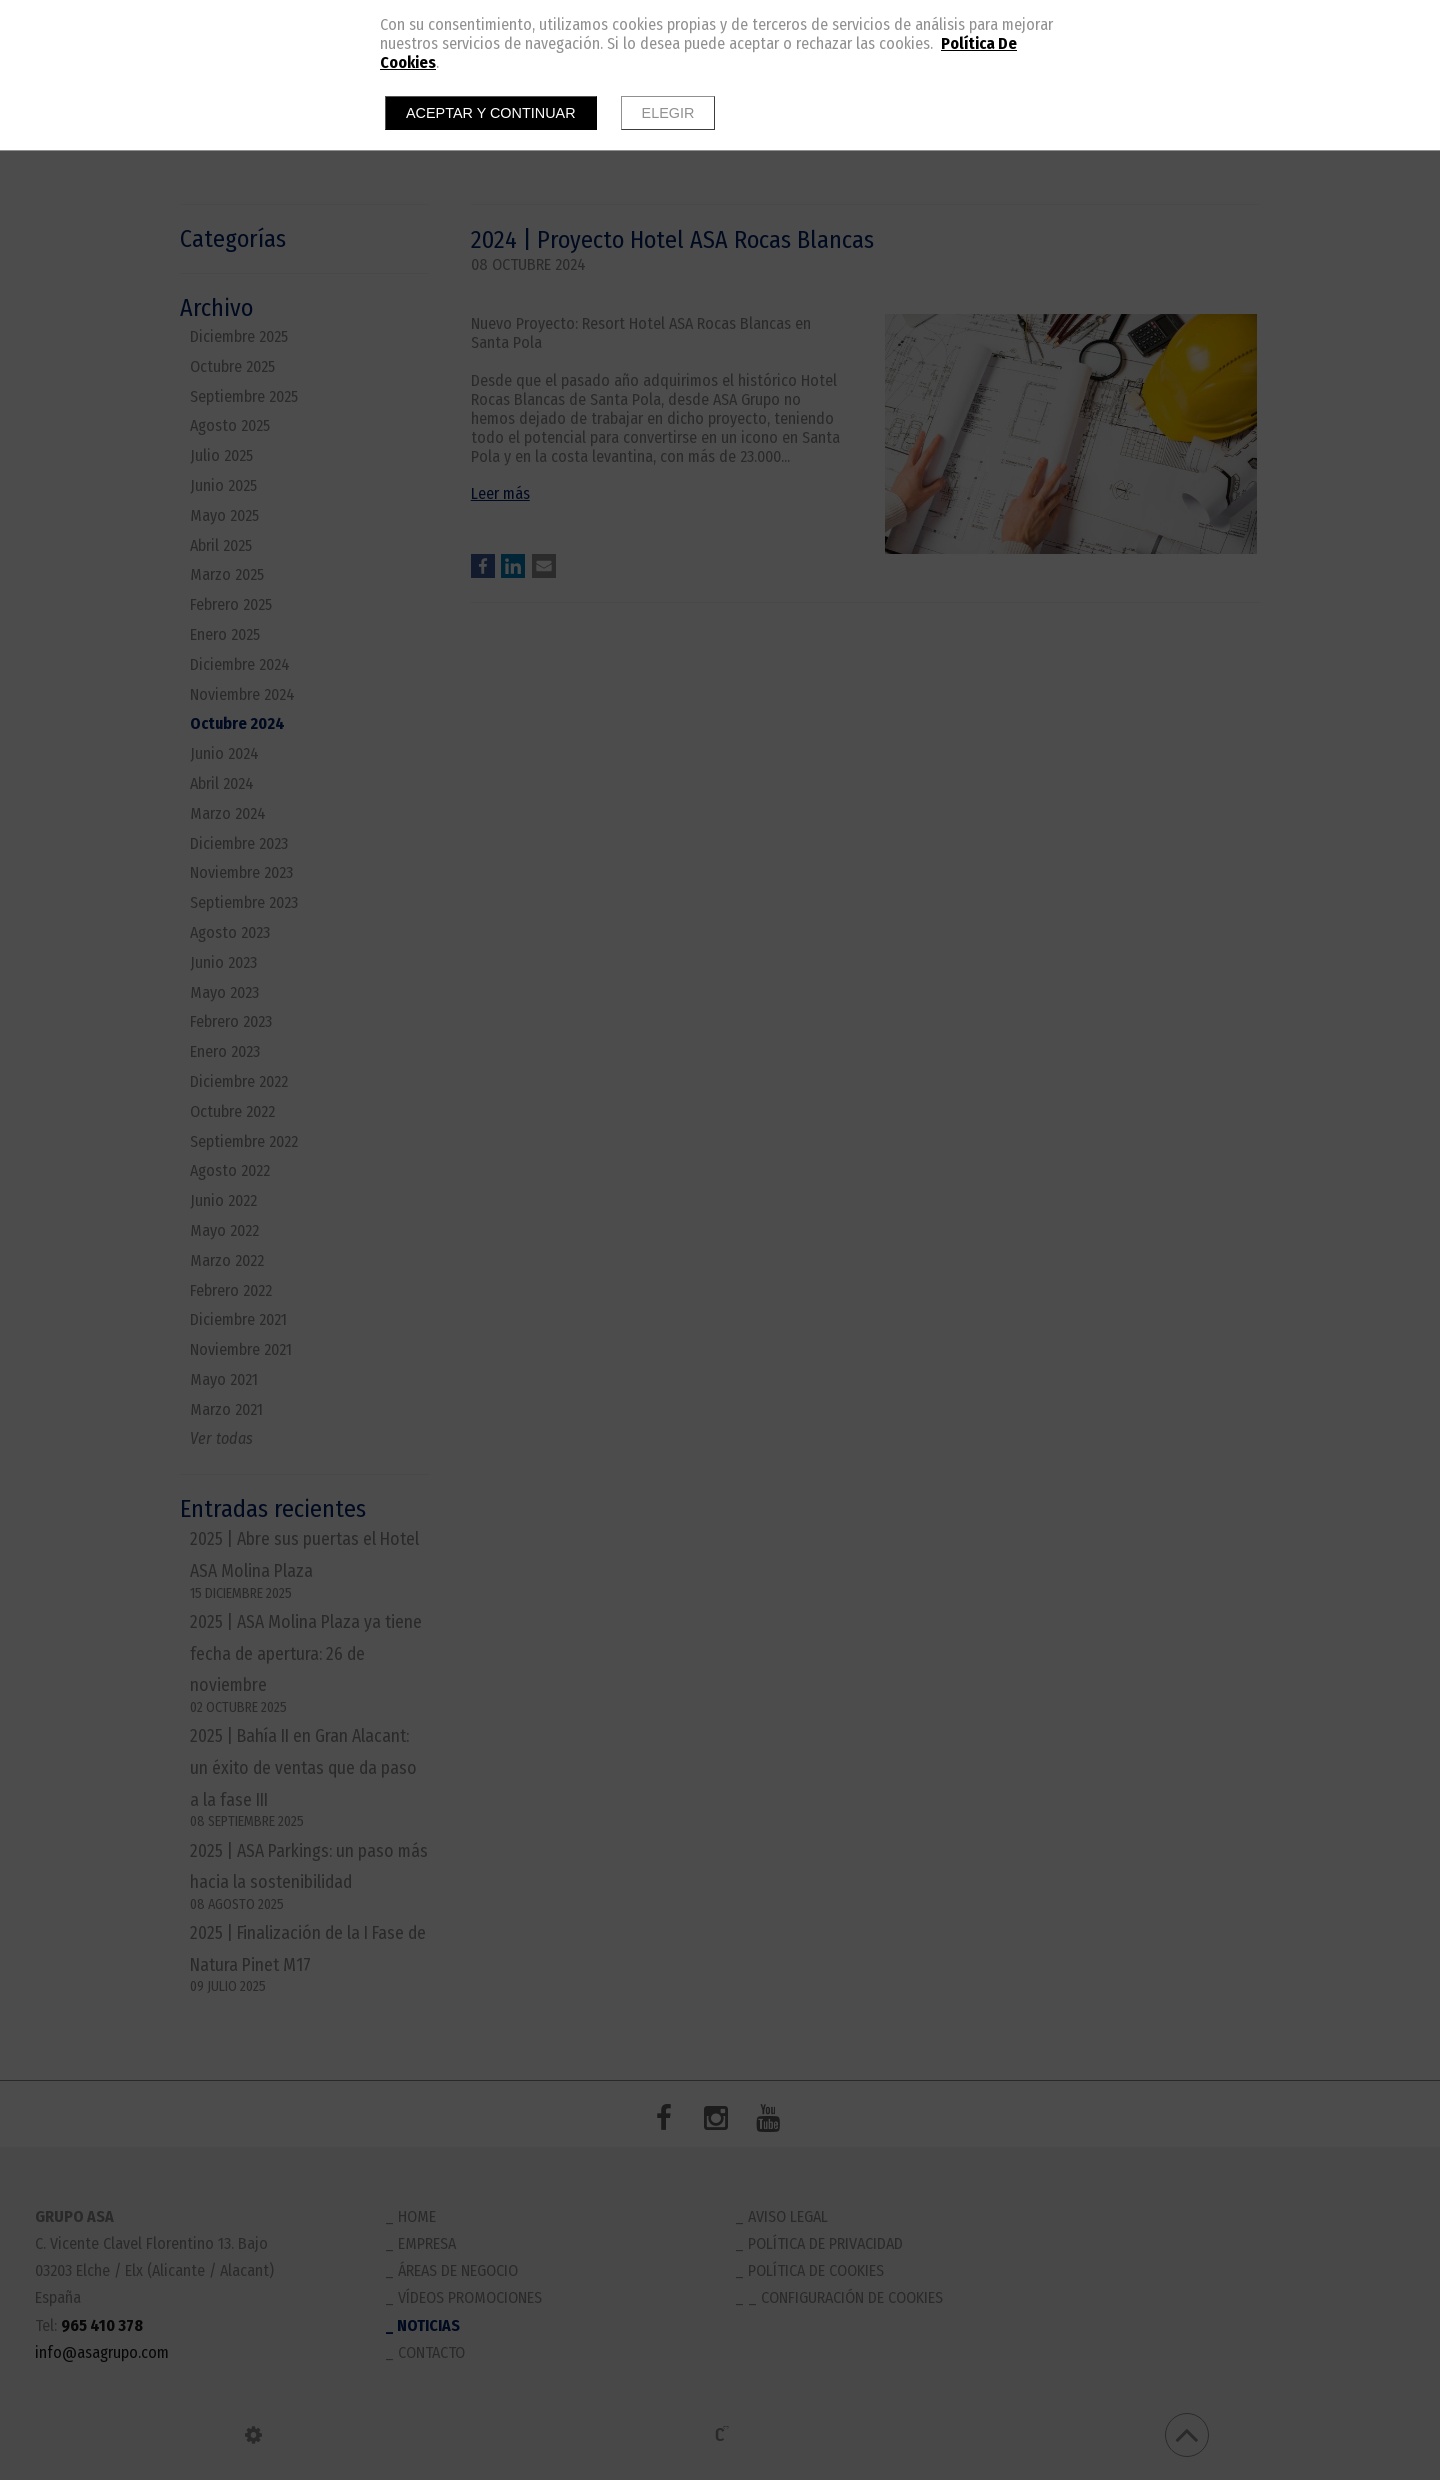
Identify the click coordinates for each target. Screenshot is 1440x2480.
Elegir (668, 113)
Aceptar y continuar (491, 113)
